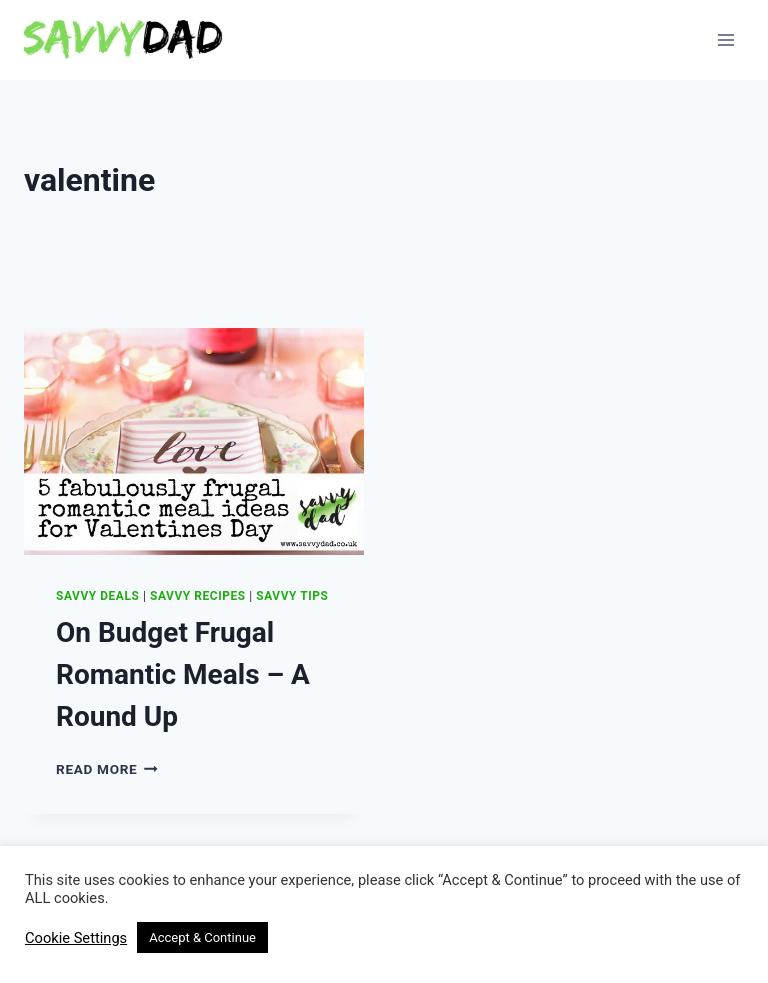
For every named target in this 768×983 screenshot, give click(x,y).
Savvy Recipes (198, 596)
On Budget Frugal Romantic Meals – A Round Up (183, 674)
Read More (107, 769)
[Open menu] (725, 39)
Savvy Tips (292, 596)
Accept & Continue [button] (202, 937)
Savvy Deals (97, 596)
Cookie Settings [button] (76, 938)
